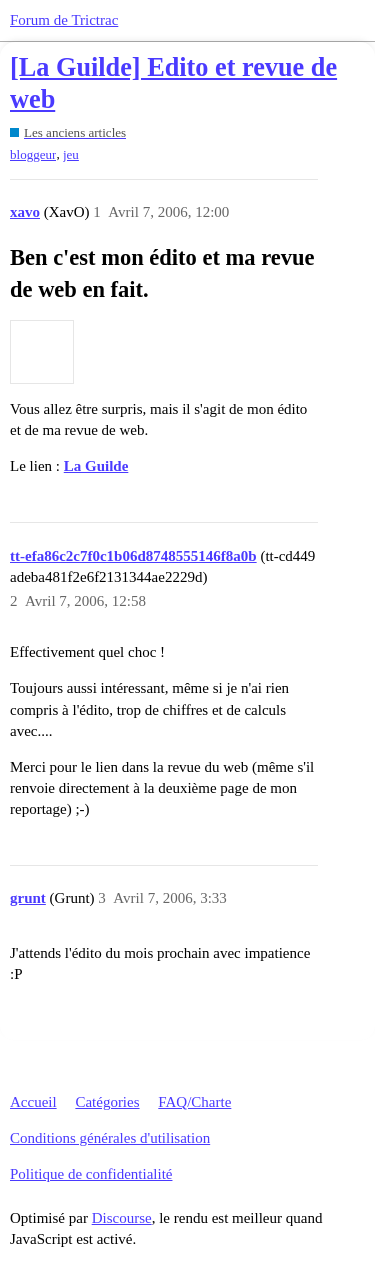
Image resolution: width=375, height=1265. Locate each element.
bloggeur (33, 154)
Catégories (107, 1102)
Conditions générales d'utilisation (110, 1138)
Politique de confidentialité (91, 1174)
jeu (71, 154)
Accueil (33, 1102)
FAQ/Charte (194, 1102)
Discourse (122, 1218)
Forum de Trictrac (64, 20)
